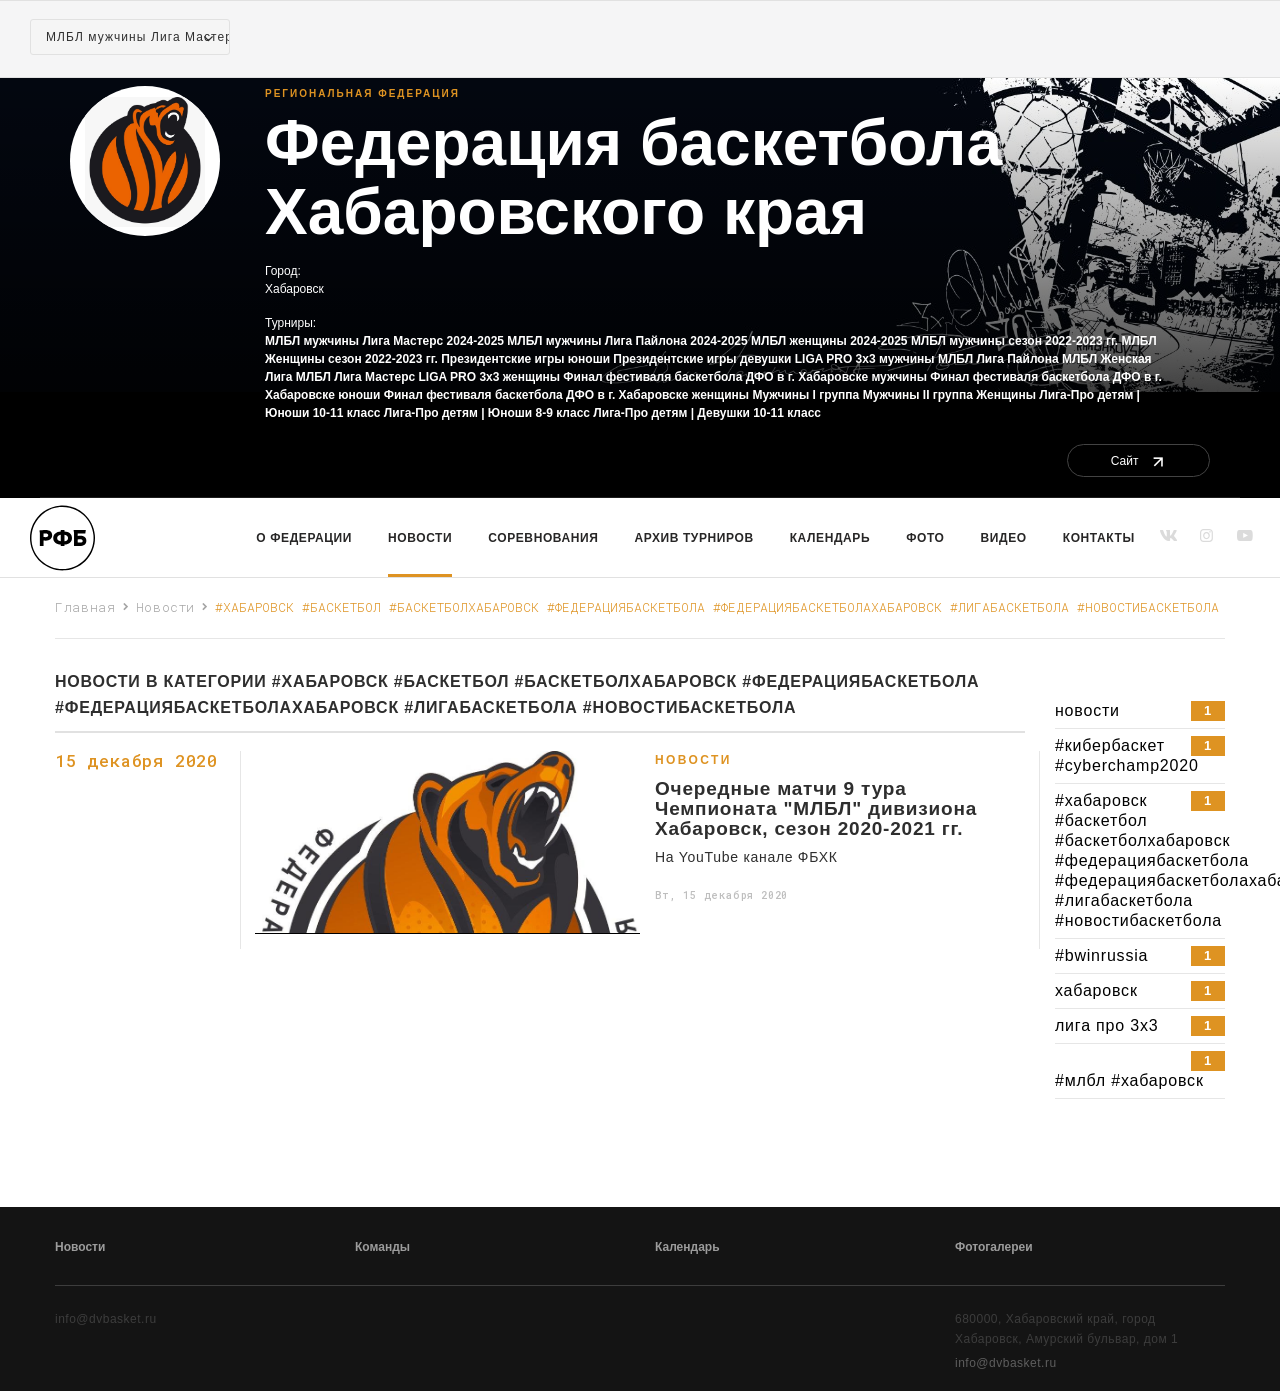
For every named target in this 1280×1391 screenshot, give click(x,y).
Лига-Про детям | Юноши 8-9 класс (487, 413)
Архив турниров (694, 538)
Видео (1004, 538)
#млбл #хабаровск (1140, 1070)
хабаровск (1140, 991)
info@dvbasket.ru (1006, 1363)
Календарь (830, 538)
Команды (382, 1247)
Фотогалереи (994, 1247)
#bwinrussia (1140, 956)
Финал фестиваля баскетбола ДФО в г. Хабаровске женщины (566, 395)
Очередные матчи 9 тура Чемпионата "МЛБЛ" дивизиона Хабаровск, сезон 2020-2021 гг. (816, 809)
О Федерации (304, 538)
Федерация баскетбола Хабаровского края (633, 178)
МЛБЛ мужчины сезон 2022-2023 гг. (1014, 341)
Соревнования (543, 538)
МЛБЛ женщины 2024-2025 (829, 341)
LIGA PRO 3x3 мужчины (865, 359)
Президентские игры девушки (702, 359)
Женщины (1006, 395)
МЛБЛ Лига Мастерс (355, 377)
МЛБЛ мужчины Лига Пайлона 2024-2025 (627, 341)
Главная (85, 607)
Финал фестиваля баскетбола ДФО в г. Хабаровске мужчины (745, 377)
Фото (925, 538)
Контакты (1099, 538)
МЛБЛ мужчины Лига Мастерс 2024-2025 (384, 341)
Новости (420, 538)
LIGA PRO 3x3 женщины (490, 377)
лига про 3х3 (1140, 1026)
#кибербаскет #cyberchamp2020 (1140, 755)
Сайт (1138, 461)
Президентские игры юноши (525, 359)
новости (1140, 711)
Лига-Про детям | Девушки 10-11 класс (707, 413)
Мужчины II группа (918, 395)
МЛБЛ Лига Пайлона (998, 359)
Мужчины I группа (805, 395)
